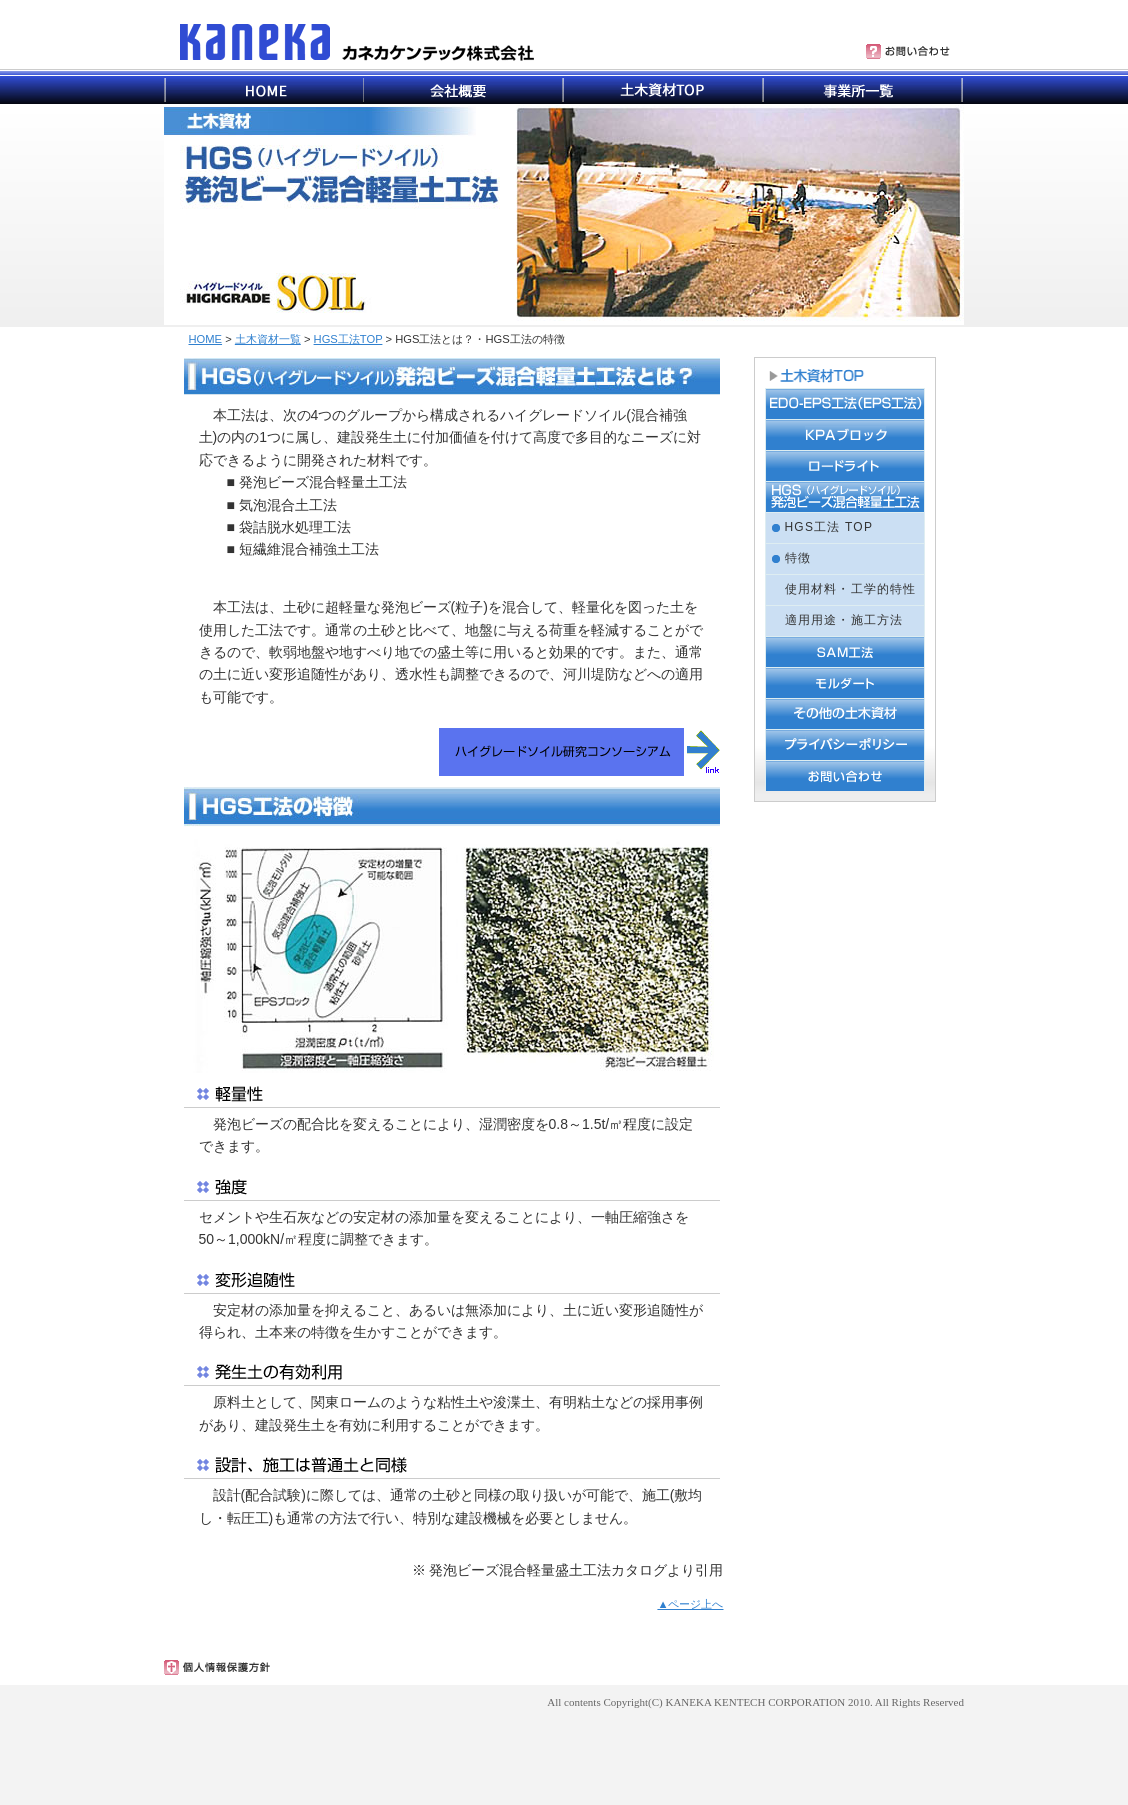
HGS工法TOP (348, 339)
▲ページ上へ (690, 1604)
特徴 (798, 558)
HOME (206, 339)
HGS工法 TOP (829, 527)
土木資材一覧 (268, 339)
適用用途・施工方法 (844, 620)
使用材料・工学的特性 (851, 589)
